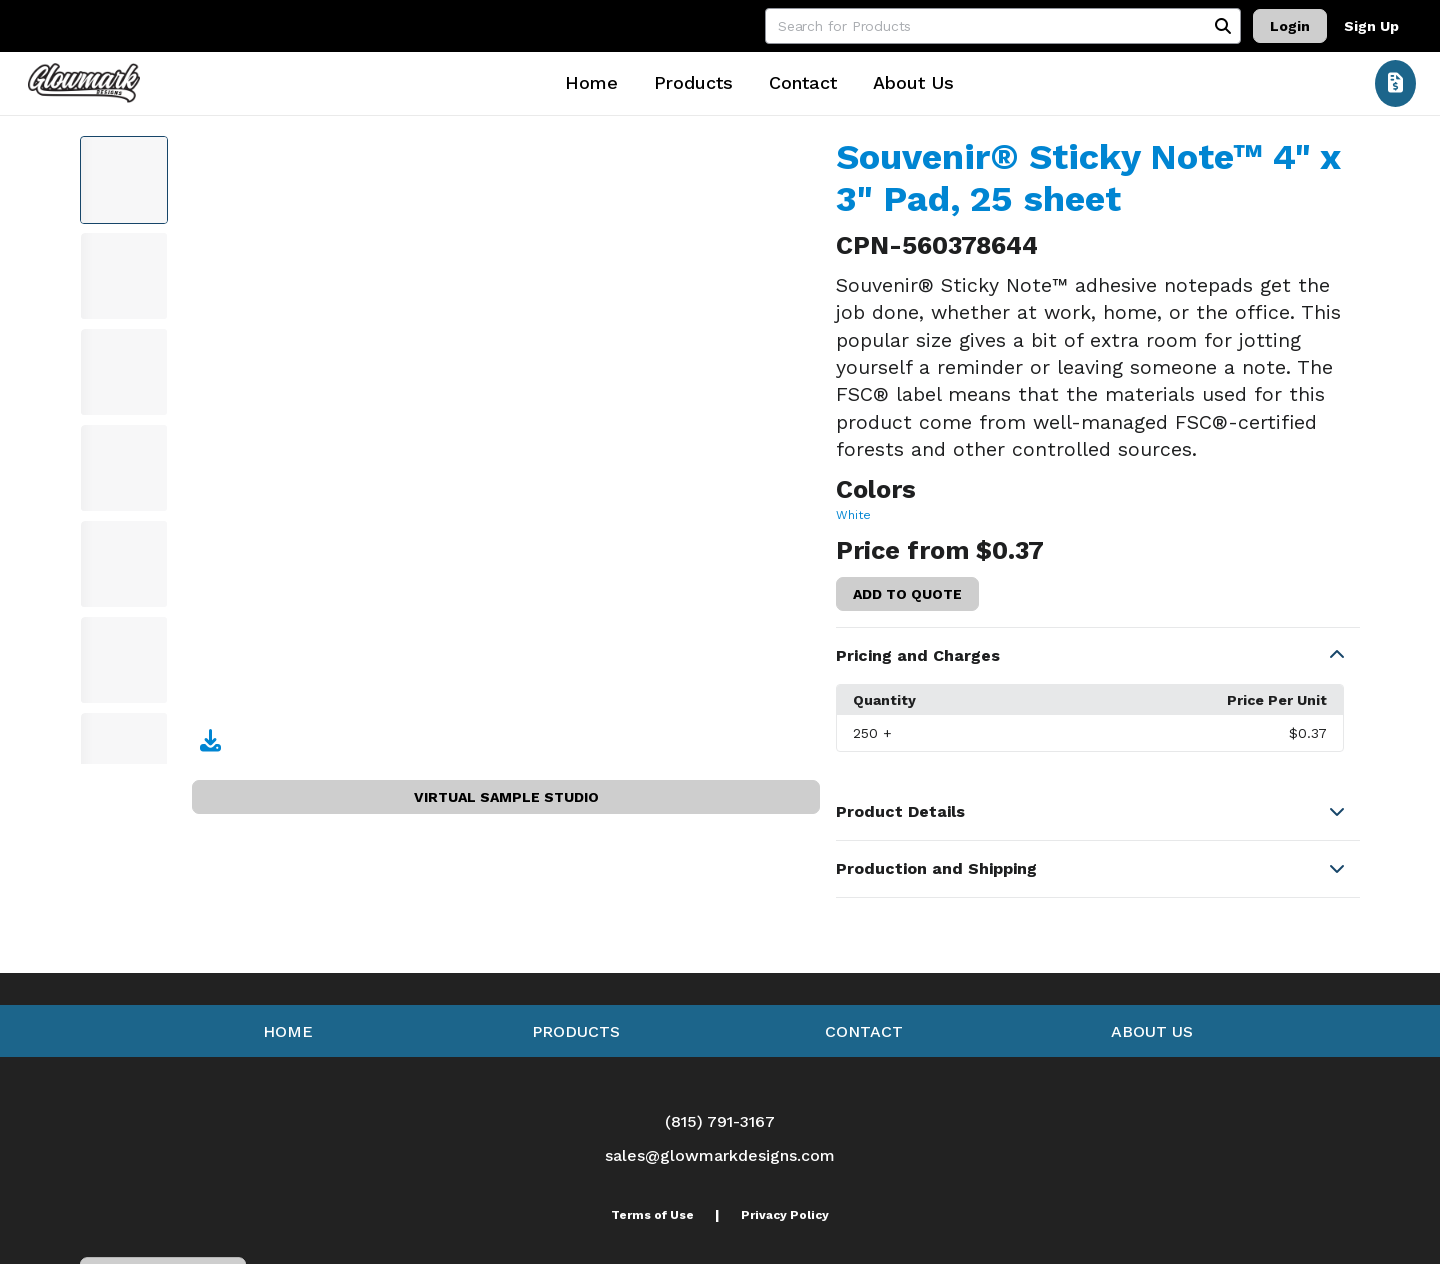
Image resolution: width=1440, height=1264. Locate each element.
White (853, 515)
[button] (1098, 656)
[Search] (1223, 26)
